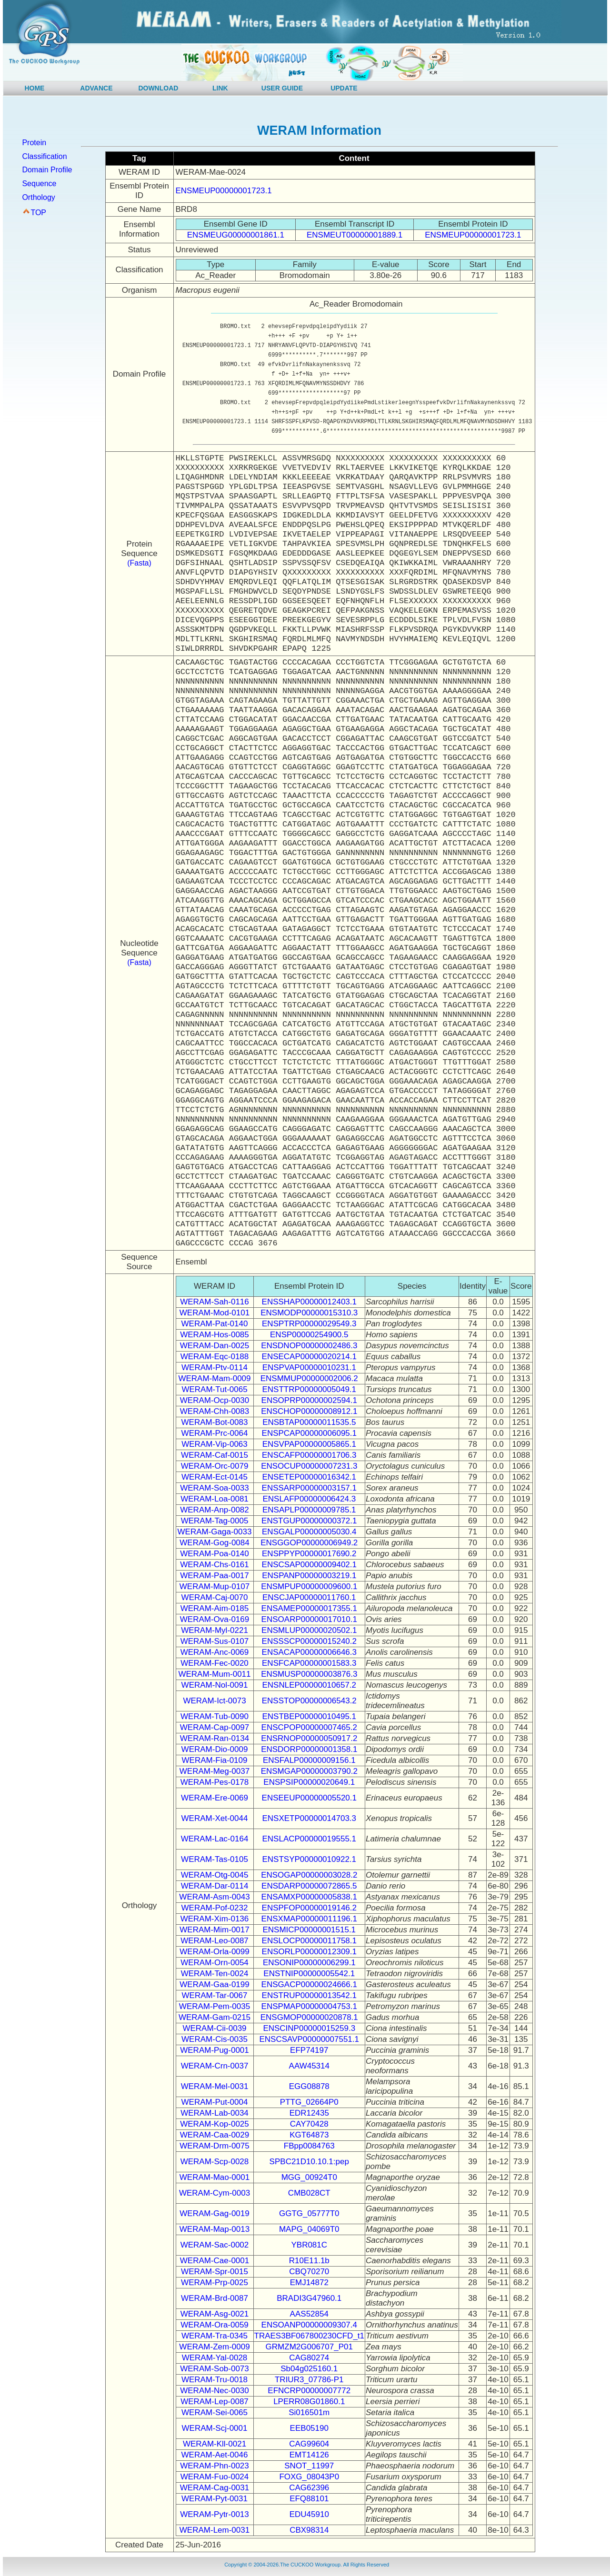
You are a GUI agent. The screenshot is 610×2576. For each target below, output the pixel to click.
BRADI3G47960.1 (309, 2298)
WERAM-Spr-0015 (214, 2271)
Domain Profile (47, 170)
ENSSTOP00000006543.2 (309, 1700)
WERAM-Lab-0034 (214, 2113)
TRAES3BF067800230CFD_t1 (309, 2335)
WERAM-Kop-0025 (214, 2123)
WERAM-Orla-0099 (214, 1951)
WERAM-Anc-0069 (214, 1652)
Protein (34, 143)
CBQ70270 (309, 2271)
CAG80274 (309, 2357)
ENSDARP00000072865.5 (309, 1885)
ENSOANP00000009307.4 (309, 2324)
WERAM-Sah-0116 (214, 1301)
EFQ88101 (309, 2498)
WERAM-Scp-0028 (214, 2161)
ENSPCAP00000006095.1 (309, 1433)
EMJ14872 (309, 2282)
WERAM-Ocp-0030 (214, 1400)
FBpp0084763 (309, 2145)
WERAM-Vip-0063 (214, 1444)
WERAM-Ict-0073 (214, 1700)
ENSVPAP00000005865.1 (309, 1444)
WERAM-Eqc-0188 (214, 1356)
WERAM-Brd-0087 (214, 2298)
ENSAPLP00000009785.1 (309, 1509)
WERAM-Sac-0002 (214, 2244)
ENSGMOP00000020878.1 (309, 2017)
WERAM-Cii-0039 (214, 2028)
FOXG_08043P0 (309, 2476)
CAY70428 (309, 2123)
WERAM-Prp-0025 (214, 2282)
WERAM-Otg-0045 (215, 1875)
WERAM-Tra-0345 (214, 2335)
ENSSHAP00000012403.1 (309, 1301)
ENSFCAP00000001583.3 (309, 1663)
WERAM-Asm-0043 (214, 1896)
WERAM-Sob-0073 (214, 2368)
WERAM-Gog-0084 (214, 1542)
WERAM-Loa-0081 (214, 1498)
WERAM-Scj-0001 (215, 2428)
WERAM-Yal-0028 (215, 2357)
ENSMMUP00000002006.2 (309, 1378)
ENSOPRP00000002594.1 (309, 1400)
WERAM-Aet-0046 (214, 2454)
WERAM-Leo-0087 (214, 1940)
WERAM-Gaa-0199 (214, 1984)
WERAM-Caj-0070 (214, 1597)
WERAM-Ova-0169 (214, 1619)
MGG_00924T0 (309, 2177)
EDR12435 (309, 2113)
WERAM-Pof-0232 (214, 1907)
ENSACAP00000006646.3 (309, 1652)
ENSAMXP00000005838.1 (309, 1896)
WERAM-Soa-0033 (214, 1487)
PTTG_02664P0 (309, 2102)
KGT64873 (309, 2134)
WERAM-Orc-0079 (215, 1466)
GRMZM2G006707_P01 (309, 2346)
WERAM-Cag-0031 (215, 2487)
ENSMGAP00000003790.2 (309, 1771)
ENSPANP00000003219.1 (309, 1575)
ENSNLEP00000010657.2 (309, 1685)
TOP (38, 213)
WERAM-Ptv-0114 (214, 1367)
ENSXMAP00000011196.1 (309, 1918)
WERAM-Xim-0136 (214, 1918)
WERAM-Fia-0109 (215, 1760)
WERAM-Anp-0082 (214, 1509)
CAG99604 (309, 2443)
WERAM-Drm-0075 (214, 2145)
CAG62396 (309, 2487)
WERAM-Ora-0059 (214, 2324)
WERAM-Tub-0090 (214, 1716)
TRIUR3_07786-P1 (309, 2379)
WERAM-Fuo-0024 (214, 2476)
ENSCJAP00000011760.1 (309, 1597)
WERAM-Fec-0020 (214, 1663)
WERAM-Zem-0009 (214, 2346)
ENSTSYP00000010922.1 (309, 1859)
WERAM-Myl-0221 (214, 1630)
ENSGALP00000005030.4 (309, 1531)
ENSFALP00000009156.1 (309, 1760)
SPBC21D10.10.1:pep (309, 2161)
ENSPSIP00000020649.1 (309, 1782)
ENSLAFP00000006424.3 (309, 1498)
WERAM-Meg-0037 (215, 1771)
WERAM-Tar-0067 (215, 1995)
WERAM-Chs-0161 (214, 1564)
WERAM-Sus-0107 (214, 1641)
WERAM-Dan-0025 (215, 1345)
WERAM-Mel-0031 (215, 2086)
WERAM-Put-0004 (214, 2102)
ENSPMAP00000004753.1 (309, 2006)
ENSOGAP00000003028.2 (309, 1875)
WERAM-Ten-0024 (215, 1973)
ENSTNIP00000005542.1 (309, 1973)
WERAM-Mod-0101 (215, 1312)
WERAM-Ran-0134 (215, 1738)
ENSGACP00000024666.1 (309, 1984)
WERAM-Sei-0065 (214, 2412)
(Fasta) (139, 563)
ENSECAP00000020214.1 (309, 1356)
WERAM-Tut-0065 (214, 1389)
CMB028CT (309, 2193)
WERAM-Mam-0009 (214, 1378)
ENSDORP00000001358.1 (309, 1749)
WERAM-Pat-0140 (214, 1323)
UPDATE (344, 88)
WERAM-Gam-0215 (214, 2017)
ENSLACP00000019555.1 (309, 1838)
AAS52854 (309, 2313)
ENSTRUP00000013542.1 (309, 1995)
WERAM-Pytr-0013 (214, 2514)
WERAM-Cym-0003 (214, 2193)
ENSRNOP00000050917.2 (309, 1738)
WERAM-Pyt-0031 (214, 2498)
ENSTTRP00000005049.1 (309, 1389)
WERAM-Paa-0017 (214, 1575)
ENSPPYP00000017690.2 (309, 1553)
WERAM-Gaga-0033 (215, 1531)
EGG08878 (309, 2086)
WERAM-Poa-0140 (214, 1553)
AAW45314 (309, 2065)
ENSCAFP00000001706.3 (309, 1455)
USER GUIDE (282, 88)
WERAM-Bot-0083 (214, 1422)
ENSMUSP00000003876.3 (309, 1674)
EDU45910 (309, 2514)
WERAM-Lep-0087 (214, 2401)
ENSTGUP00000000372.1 (309, 1520)
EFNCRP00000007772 (309, 2390)
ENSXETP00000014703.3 (309, 1818)
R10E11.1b (309, 2260)
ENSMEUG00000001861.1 (235, 234)
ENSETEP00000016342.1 (309, 1477)
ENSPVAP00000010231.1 (309, 1367)
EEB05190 (309, 2428)
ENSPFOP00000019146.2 (309, 1907)
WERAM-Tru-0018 (214, 2379)
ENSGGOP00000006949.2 (309, 1542)
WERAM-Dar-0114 (215, 1885)
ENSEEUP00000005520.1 (309, 1797)
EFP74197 (309, 2050)
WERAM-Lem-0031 (215, 2530)
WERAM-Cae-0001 (215, 2260)
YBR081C (309, 2244)
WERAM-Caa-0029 (215, 2134)
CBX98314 (309, 2530)
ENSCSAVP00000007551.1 (310, 2039)
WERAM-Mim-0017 (214, 1929)
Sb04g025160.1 (309, 2368)
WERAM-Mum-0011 (214, 1674)
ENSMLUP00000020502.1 (309, 1630)
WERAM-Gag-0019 (214, 2213)
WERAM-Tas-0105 (214, 1859)
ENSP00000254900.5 (309, 1334)
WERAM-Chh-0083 (215, 1411)
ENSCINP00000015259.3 (309, 2028)
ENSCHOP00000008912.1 (309, 1411)
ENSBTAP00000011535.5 (309, 1422)
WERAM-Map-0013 (215, 2229)
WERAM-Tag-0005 (215, 1520)
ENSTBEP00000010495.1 (309, 1716)
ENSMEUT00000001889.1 (354, 234)
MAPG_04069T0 (309, 2229)
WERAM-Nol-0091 (214, 1685)
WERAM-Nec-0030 (214, 2390)
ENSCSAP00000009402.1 (309, 1564)
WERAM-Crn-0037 (215, 2065)
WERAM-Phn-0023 (214, 2465)
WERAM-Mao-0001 (215, 2177)
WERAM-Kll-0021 (214, 2443)
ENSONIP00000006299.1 (309, 1962)
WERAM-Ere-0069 (214, 1797)
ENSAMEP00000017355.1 (309, 1608)
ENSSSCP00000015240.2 (309, 1641)
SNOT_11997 (309, 2465)
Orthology (38, 197)
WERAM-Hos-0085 (214, 1334)
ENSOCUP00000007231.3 (309, 1466)
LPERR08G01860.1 (309, 2401)
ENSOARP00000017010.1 (309, 1619)
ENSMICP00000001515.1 (309, 1929)
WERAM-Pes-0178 (214, 1782)
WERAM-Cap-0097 (215, 1727)
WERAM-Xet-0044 (214, 1818)
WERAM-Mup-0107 (215, 1586)
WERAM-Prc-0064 (214, 1433)
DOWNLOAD (158, 88)
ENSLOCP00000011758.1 (309, 1940)
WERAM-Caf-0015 (214, 1455)
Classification (44, 156)
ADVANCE (96, 88)
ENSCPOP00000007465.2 (309, 1727)
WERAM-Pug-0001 (214, 2050)
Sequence (39, 183)
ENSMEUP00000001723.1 (224, 190)
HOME (34, 88)
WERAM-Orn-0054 (214, 1962)
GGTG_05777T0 (309, 2213)
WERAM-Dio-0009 (214, 1749)
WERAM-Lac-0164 (215, 1838)
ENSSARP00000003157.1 (309, 1487)
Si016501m (309, 2412)
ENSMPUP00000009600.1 (309, 1586)
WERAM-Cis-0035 (214, 2039)
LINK (220, 88)
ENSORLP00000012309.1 (309, 1951)
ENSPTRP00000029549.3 (309, 1323)
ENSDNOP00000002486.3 (309, 1345)
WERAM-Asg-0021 (214, 2313)
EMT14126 (309, 2454)
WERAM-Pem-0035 (214, 2006)
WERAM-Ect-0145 (214, 1477)
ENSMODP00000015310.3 (309, 1312)
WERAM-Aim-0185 (214, 1608)
